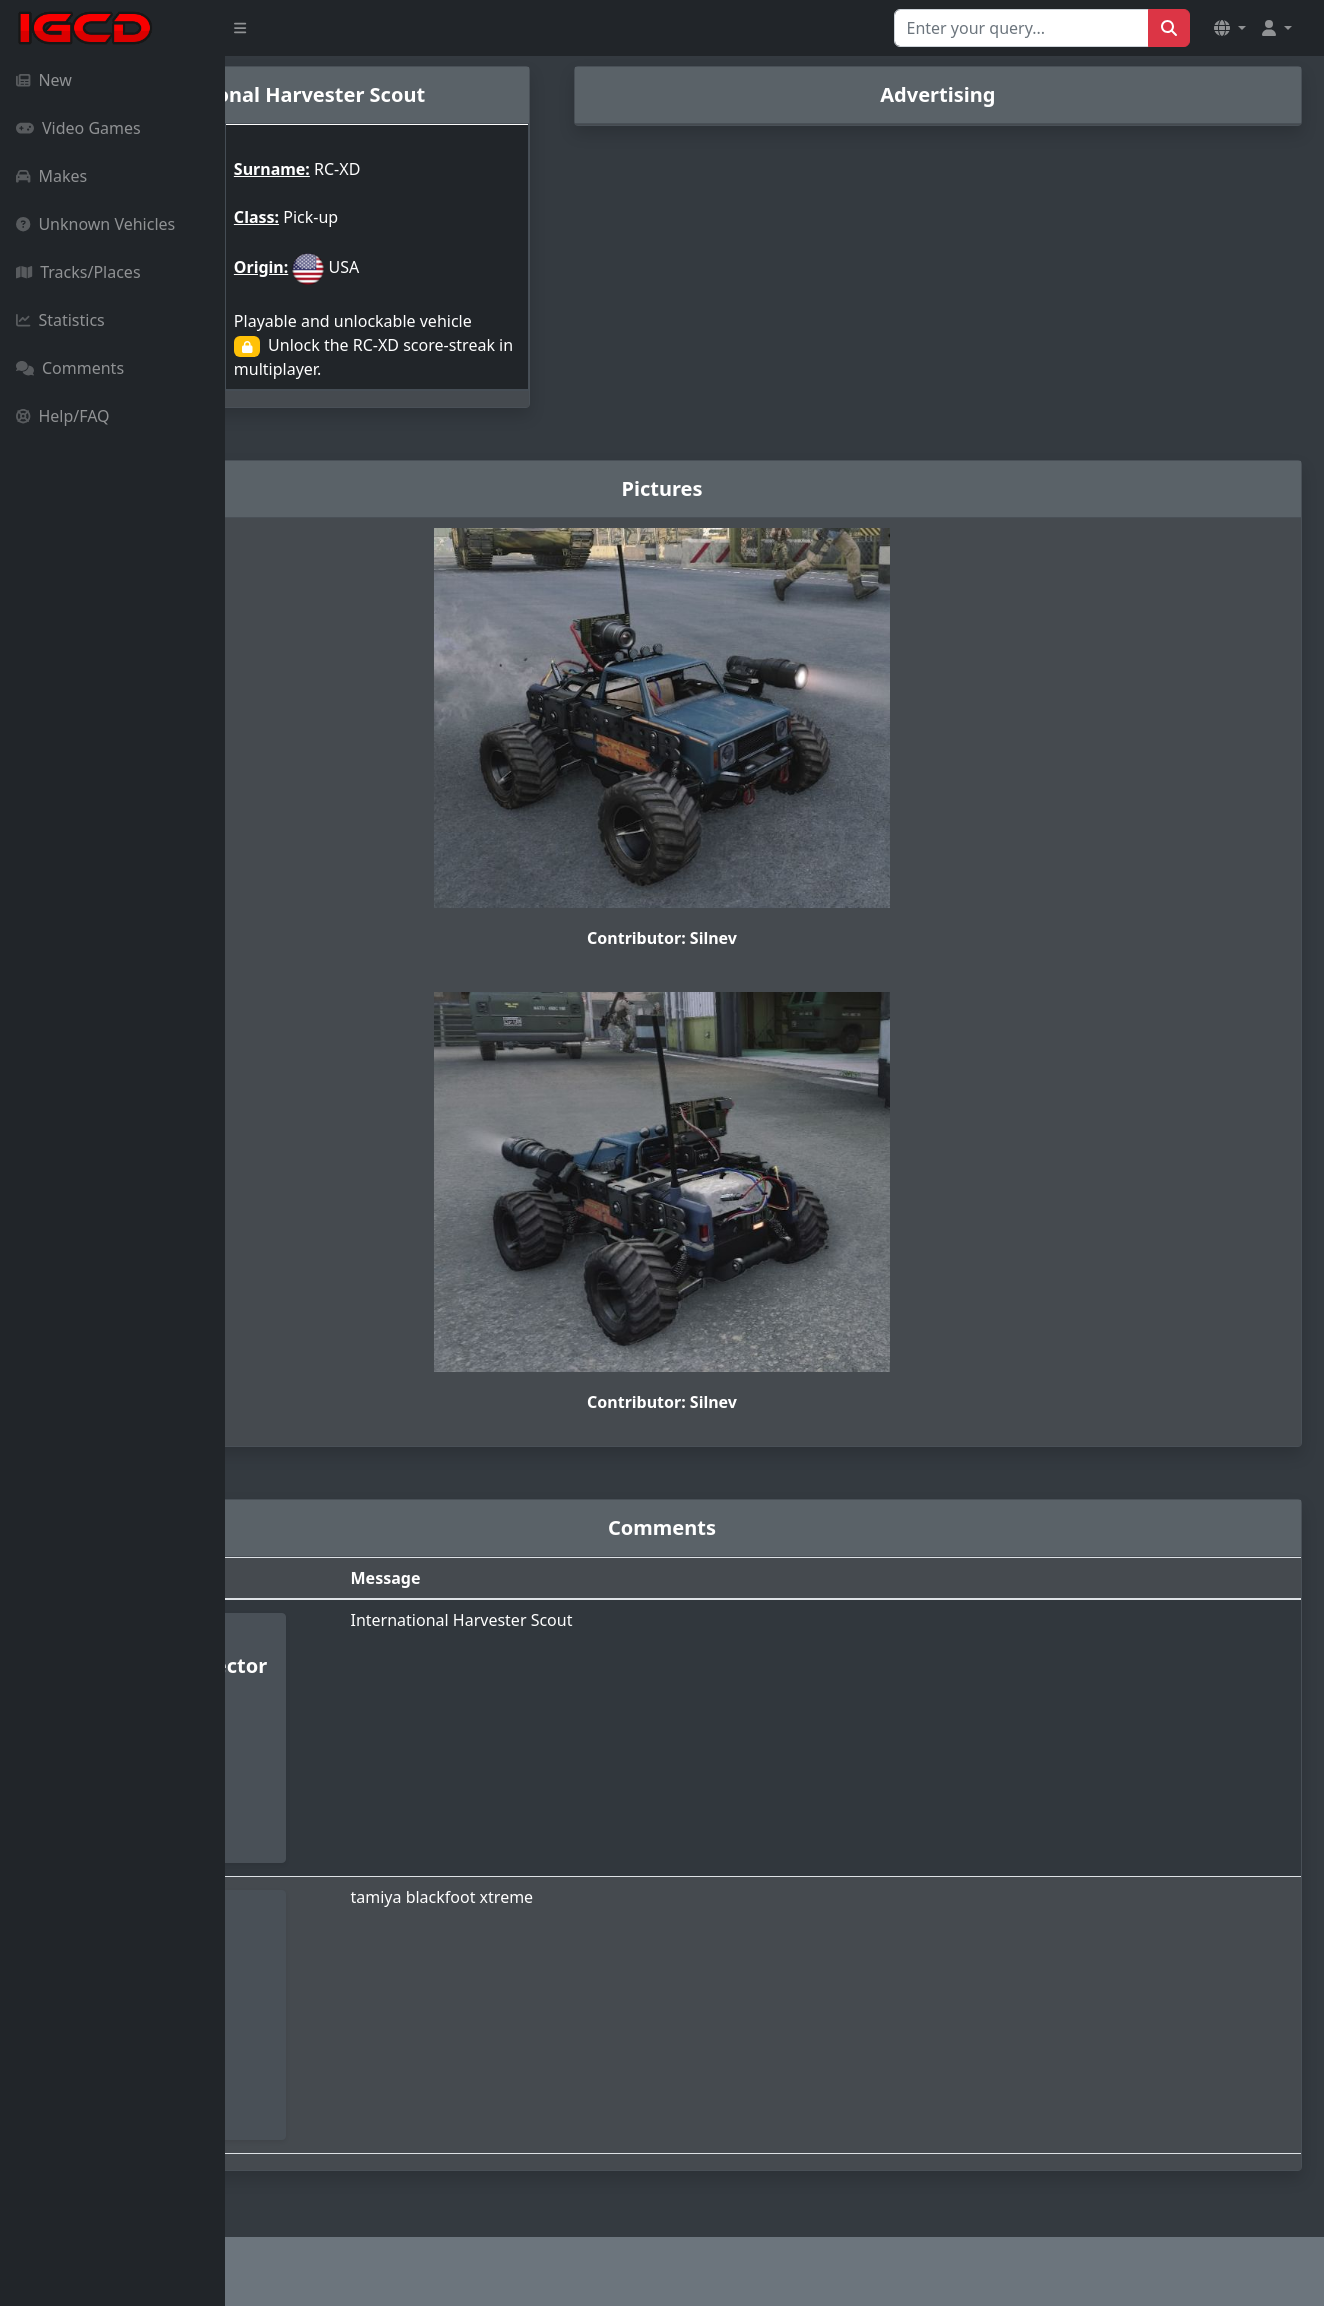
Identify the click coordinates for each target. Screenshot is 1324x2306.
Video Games (78, 128)
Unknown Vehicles (95, 224)
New (44, 80)
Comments (70, 368)
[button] (1230, 28)
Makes (51, 176)
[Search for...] (1021, 28)
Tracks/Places (78, 272)
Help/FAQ (63, 416)
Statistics (60, 320)
